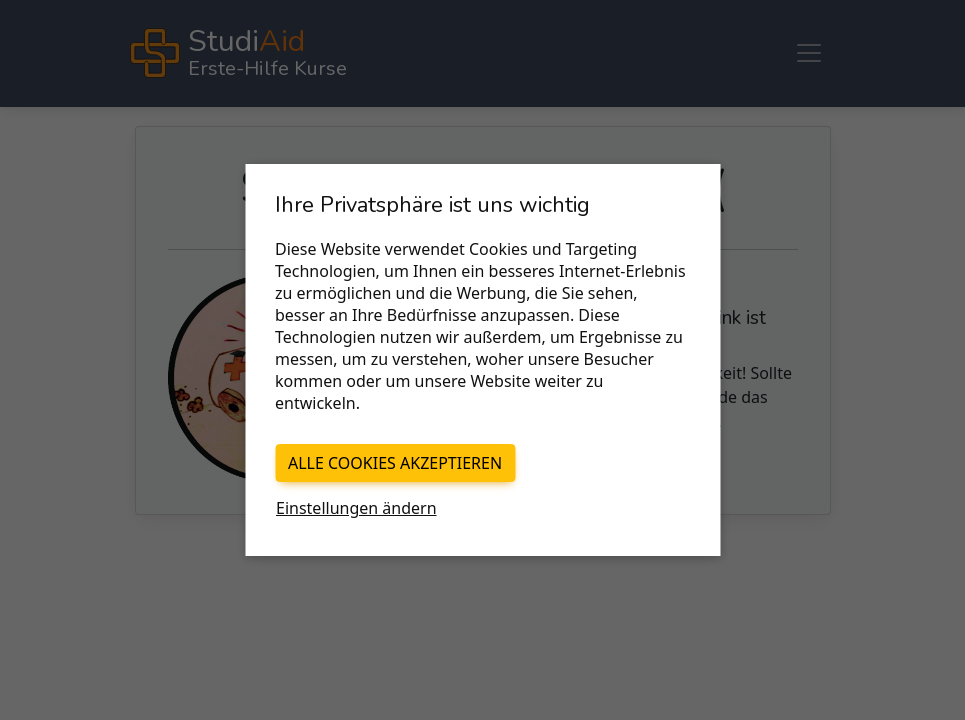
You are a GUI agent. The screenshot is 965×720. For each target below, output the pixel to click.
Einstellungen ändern (356, 508)
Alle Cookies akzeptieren (395, 463)
